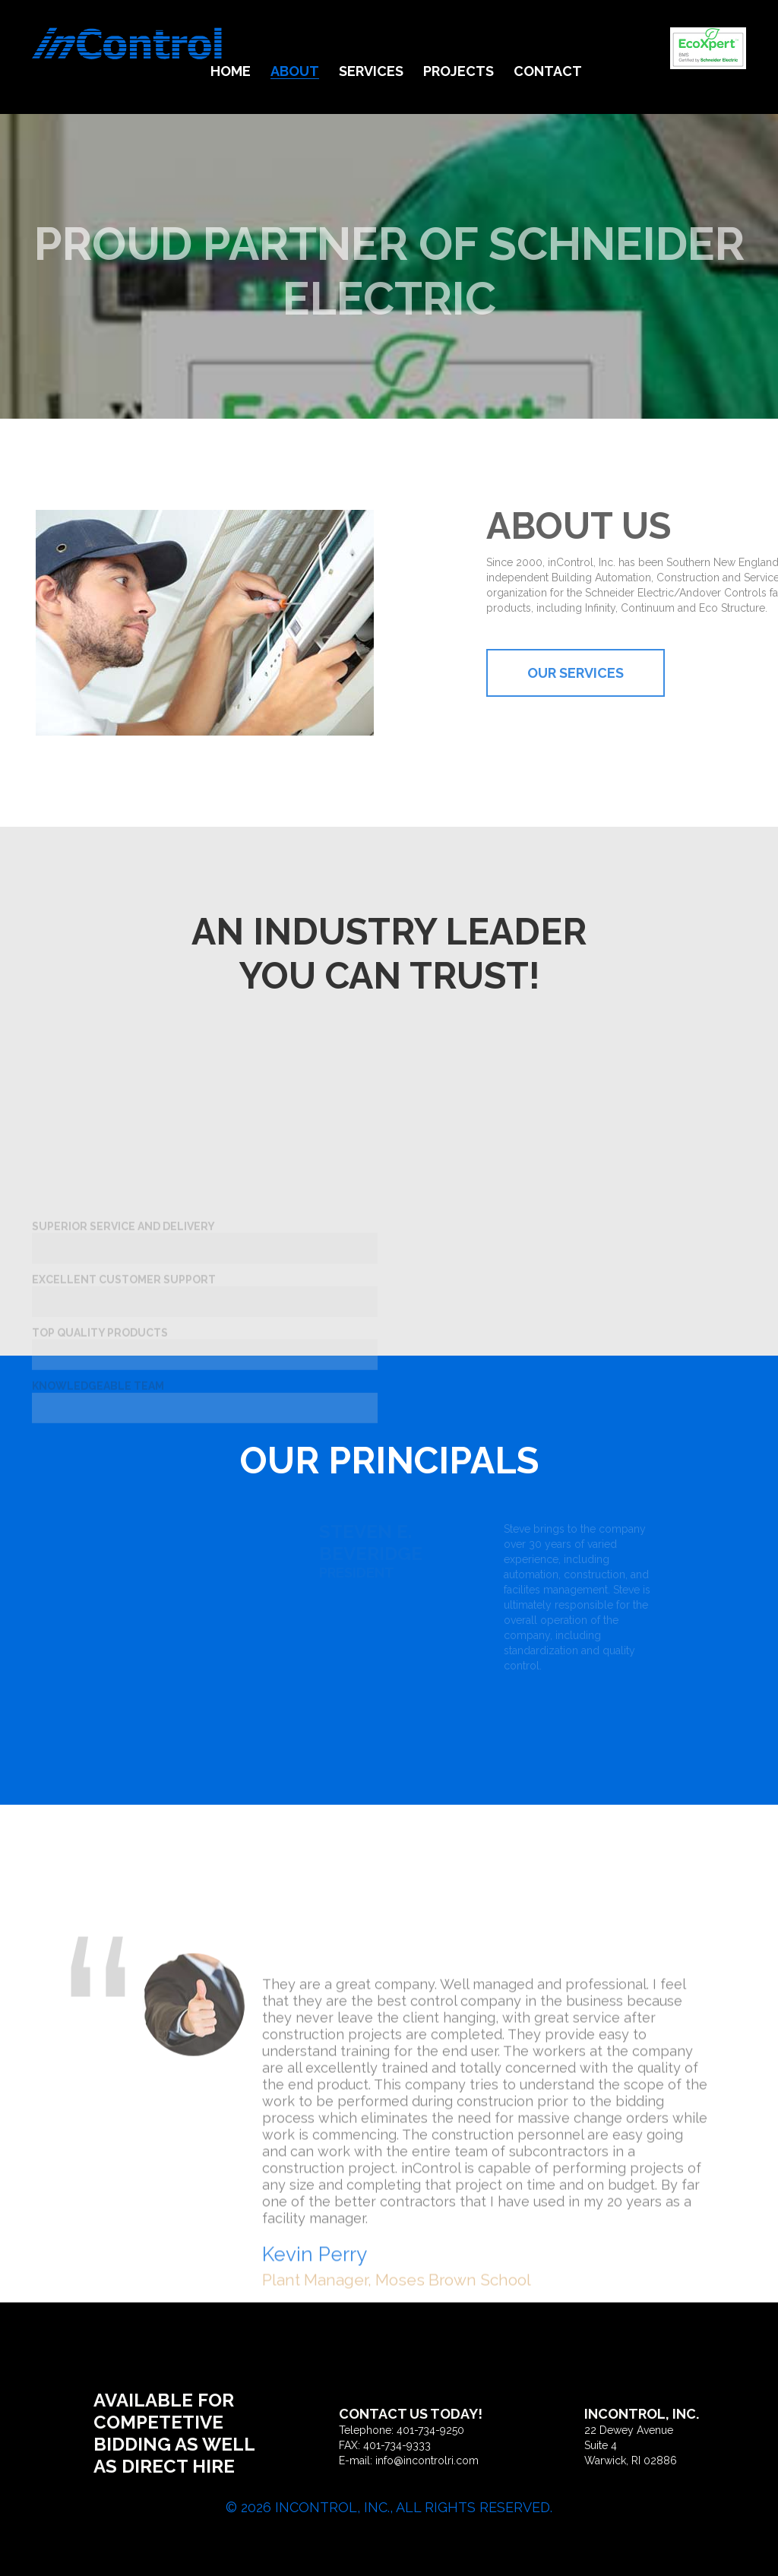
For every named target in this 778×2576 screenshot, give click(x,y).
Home (230, 71)
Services (371, 71)
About (294, 71)
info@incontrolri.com (427, 2460)
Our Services (620, 673)
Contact (548, 71)
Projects (458, 71)
